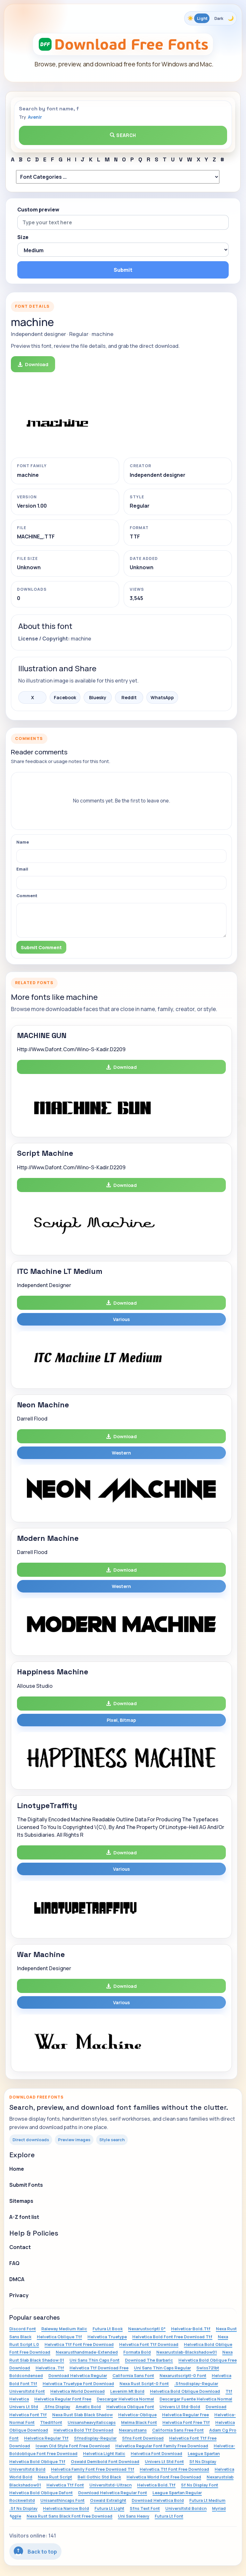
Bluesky (97, 697)
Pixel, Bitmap (121, 1720)
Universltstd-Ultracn (110, 2485)
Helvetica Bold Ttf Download (83, 2430)
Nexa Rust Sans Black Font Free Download (69, 2516)
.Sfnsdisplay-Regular (196, 2383)
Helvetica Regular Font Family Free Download (161, 2446)
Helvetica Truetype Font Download (78, 2383)
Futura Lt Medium (207, 2500)
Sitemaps (21, 2200)
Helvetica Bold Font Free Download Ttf (172, 2337)
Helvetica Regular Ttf (46, 2438)
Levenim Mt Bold (127, 2391)
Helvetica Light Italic (104, 2453)
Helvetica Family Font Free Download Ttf (92, 2469)
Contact (20, 2247)
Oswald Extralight (108, 2500)
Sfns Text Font (145, 2508)
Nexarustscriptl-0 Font (183, 2375)
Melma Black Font (139, 2422)
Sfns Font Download (143, 2438)
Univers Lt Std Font (164, 2461)
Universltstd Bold (27, 2469)
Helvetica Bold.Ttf (156, 2485)
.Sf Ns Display (23, 2508)
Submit (123, 269)
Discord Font (22, 2328)
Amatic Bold (88, 2406)
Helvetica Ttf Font (65, 2485)
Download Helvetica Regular (77, 2375)
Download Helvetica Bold (158, 2500)
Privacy (19, 2295)
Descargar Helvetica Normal (125, 2399)
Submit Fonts (26, 2184)
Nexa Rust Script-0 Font (144, 2383)
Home (16, 2168)
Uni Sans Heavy (133, 2516)
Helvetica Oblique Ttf (59, 2337)
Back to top (35, 2551)
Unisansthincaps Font (62, 2500)
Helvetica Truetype (107, 2337)
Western (121, 1453)
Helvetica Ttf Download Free (99, 2368)
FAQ (14, 2263)
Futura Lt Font (169, 2516)
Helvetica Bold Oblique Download (185, 2391)
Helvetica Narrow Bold (66, 2508)
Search (123, 135)
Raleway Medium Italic (64, 2328)
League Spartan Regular (177, 2492)
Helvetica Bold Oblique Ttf (37, 2461)
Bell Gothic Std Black (99, 2477)
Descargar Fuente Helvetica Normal (196, 2399)
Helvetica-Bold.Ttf (190, 2328)
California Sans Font (133, 2375)
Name (22, 842)
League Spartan (204, 2453)
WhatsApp (162, 697)
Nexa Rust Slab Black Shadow (82, 2414)
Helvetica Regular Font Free (62, 2399)
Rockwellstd (22, 2500)
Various (121, 1319)
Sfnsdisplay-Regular (95, 2438)
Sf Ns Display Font (199, 2485)
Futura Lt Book (108, 2328)
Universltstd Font (27, 2391)
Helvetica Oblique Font (130, 2406)
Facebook (65, 697)
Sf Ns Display (202, 2461)
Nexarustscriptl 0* (147, 2328)
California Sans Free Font (178, 2430)
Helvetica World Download (77, 2391)
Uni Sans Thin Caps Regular (162, 2368)
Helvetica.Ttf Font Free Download (174, 2469)
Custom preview (38, 209)
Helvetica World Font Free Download (164, 2477)
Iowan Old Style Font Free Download (73, 2446)
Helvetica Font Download (156, 2453)
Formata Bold (137, 2352)
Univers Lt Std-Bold (180, 2406)
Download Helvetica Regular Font (112, 2492)
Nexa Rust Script (55, 2477)
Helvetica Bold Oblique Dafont (41, 2492)
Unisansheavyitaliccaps (92, 2422)
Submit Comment (41, 947)
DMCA (16, 2279)
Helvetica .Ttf (50, 2368)
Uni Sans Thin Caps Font (94, 2360)
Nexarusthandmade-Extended (87, 2352)
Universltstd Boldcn (186, 2508)
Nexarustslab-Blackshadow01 (186, 2352)
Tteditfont (51, 2422)
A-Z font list (24, 2216)
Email (22, 869)
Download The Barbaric (149, 2360)
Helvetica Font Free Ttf (186, 2422)
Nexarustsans (133, 2430)
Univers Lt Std (23, 2406)
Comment (26, 895)
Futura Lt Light (109, 2508)
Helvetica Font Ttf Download (148, 2344)
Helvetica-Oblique (137, 2414)
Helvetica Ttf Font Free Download (79, 2344)
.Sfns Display (57, 2406)
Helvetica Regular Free (185, 2414)
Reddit (129, 697)
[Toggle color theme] (210, 18)
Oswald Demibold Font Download (105, 2461)
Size (23, 237)
